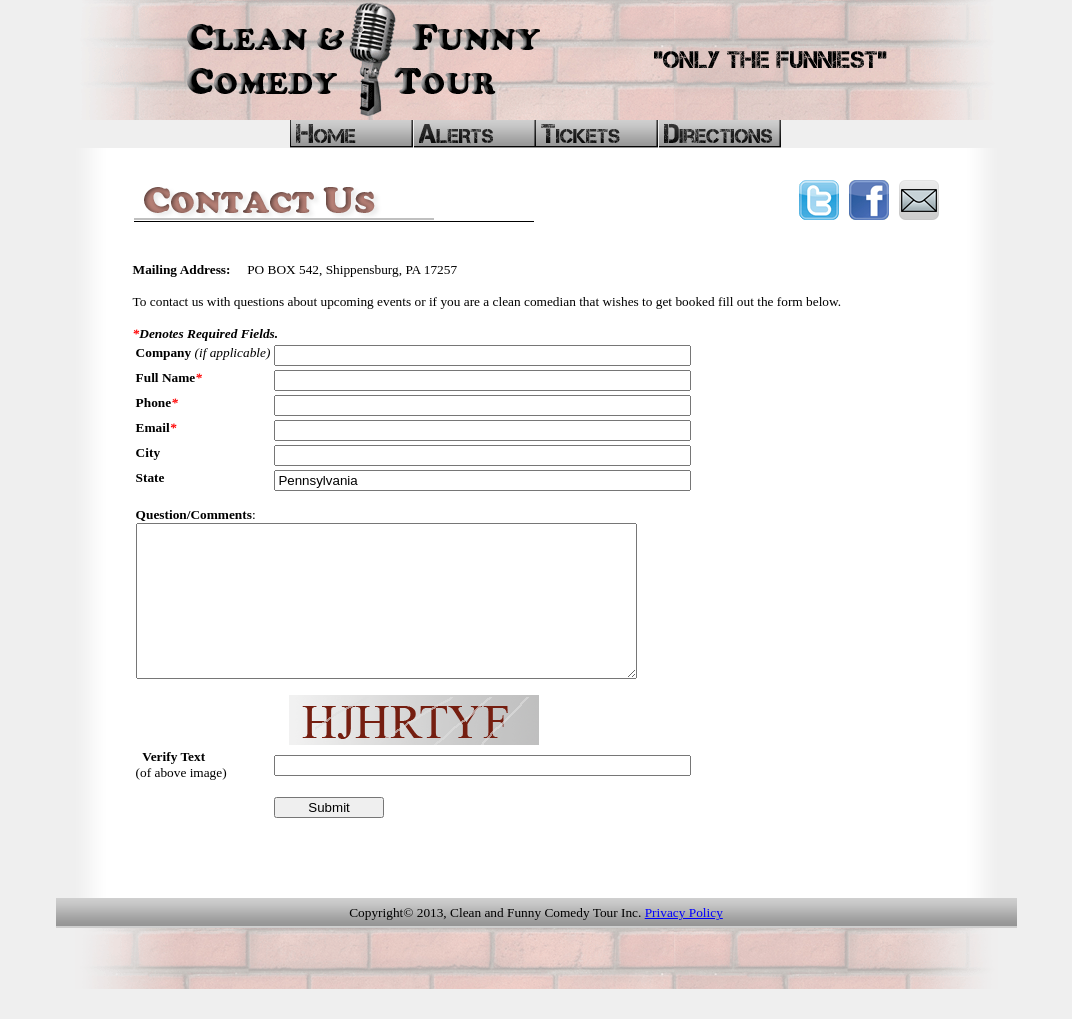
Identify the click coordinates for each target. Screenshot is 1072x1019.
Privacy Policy (684, 942)
